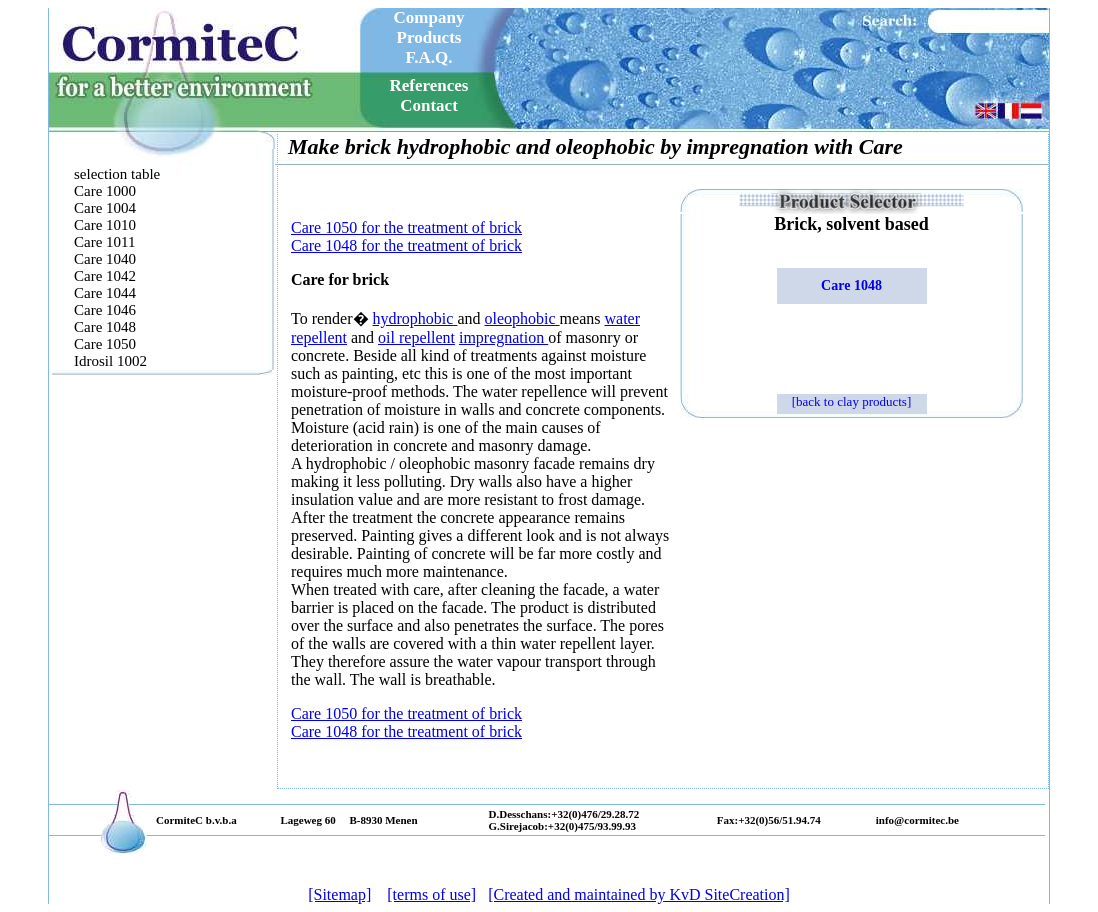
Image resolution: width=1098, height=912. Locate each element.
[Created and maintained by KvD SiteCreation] (639, 894)
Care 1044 (105, 293)
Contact (429, 105)
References (429, 85)
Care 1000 (105, 191)
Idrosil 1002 (110, 361)
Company (429, 17)
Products (429, 37)
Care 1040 (105, 259)
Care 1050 (105, 344)
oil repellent (416, 337)
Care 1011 (105, 242)
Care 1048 (105, 327)
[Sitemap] (339, 894)
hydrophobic (415, 318)
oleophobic (522, 318)
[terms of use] (431, 894)
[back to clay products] (851, 401)
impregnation (503, 337)
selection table (117, 174)
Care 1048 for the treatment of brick (406, 245)
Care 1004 (105, 208)
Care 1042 (105, 276)
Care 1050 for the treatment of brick (406, 227)
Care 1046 (105, 310)
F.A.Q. (428, 57)
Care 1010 (105, 225)
